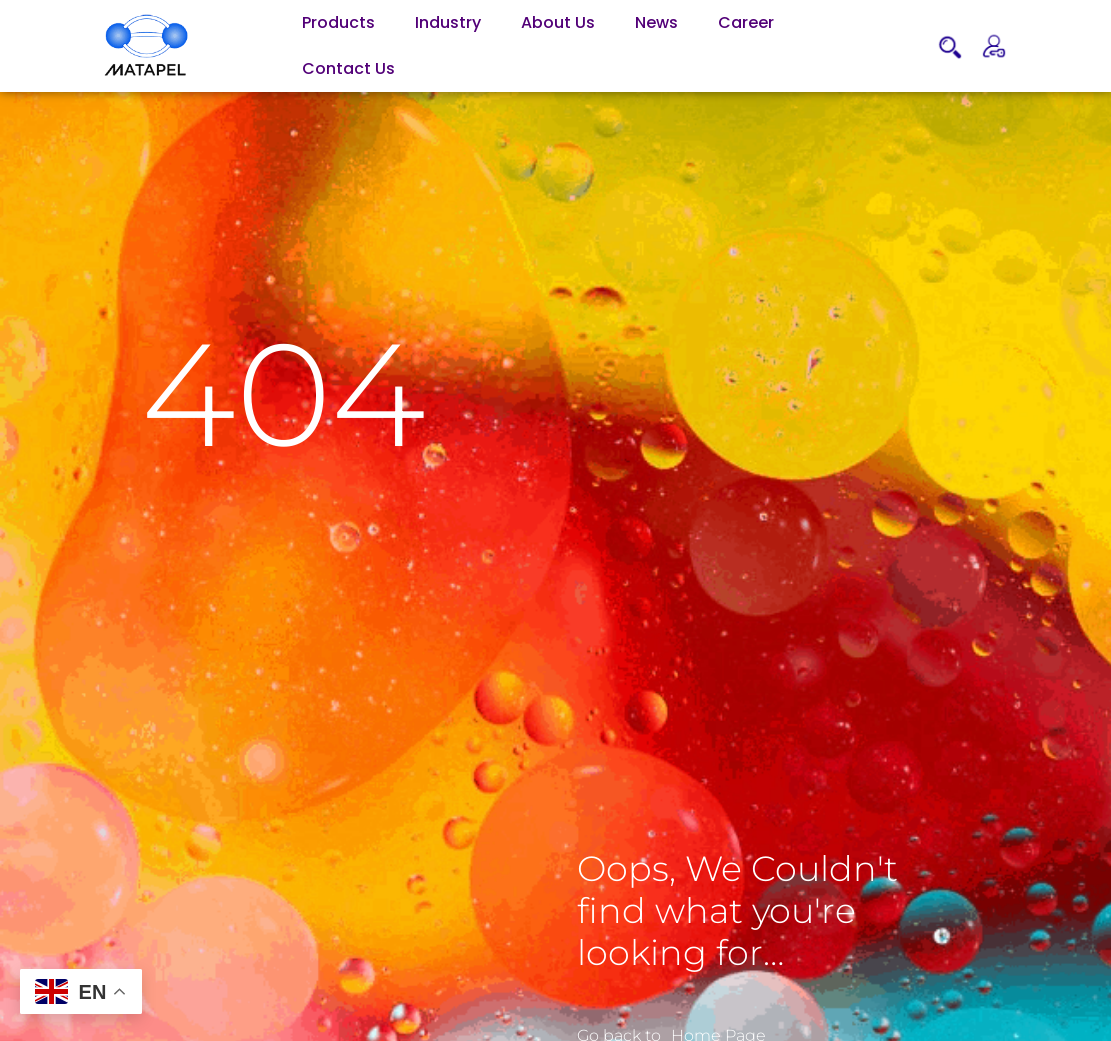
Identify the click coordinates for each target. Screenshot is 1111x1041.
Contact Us (348, 68)
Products (338, 22)
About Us (558, 22)
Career (746, 22)
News (656, 22)
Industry (448, 22)
